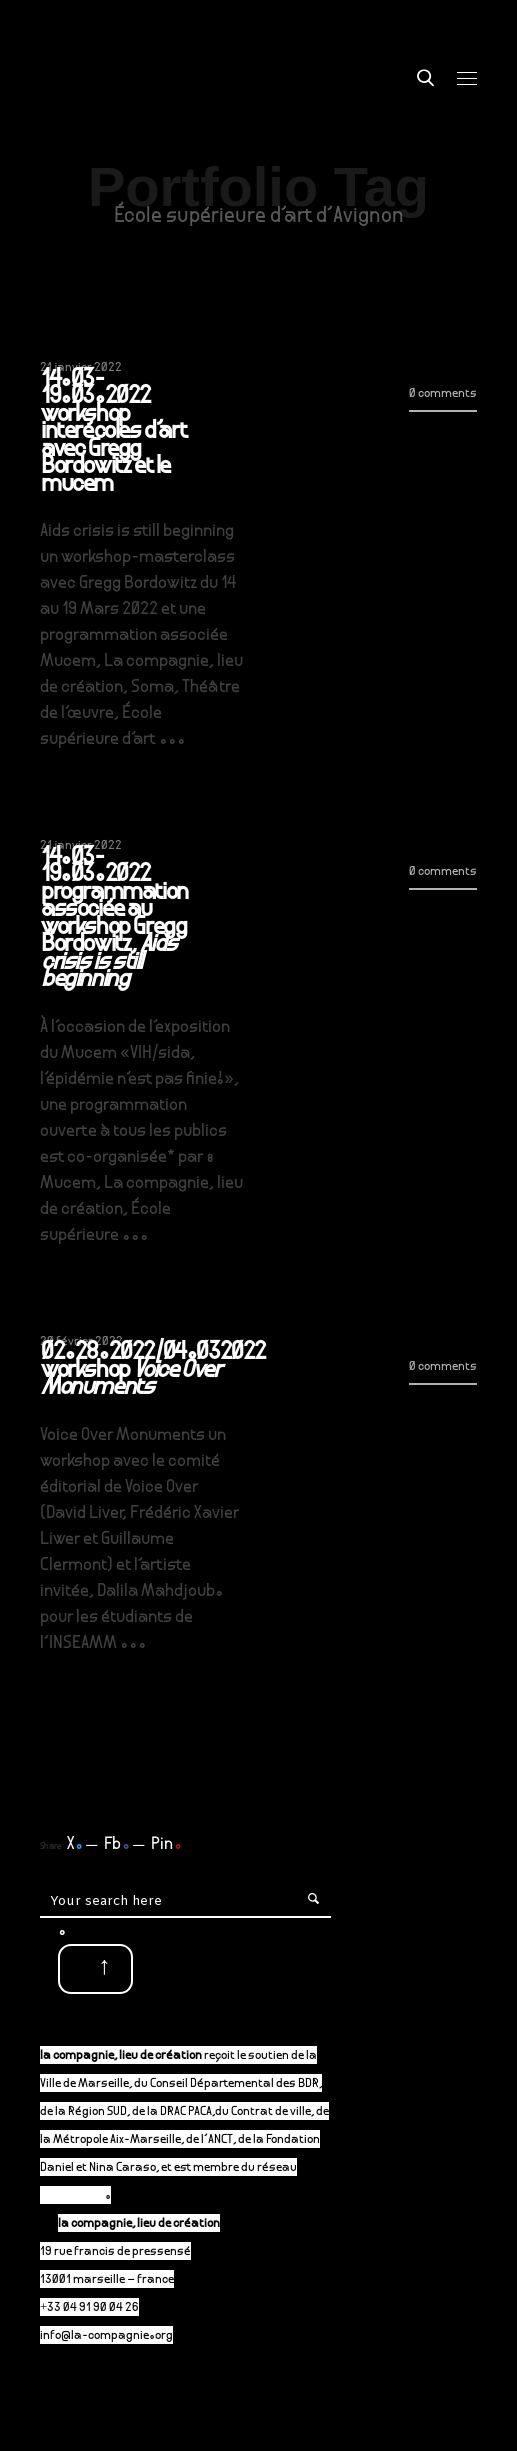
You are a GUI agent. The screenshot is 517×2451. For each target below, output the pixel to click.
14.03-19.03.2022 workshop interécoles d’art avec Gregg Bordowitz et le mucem (113, 433)
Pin (166, 1845)
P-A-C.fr (81, 2196)
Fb (117, 1845)
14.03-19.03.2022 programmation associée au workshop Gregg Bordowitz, (114, 920)
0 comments (443, 394)
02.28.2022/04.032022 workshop (153, 1371)
